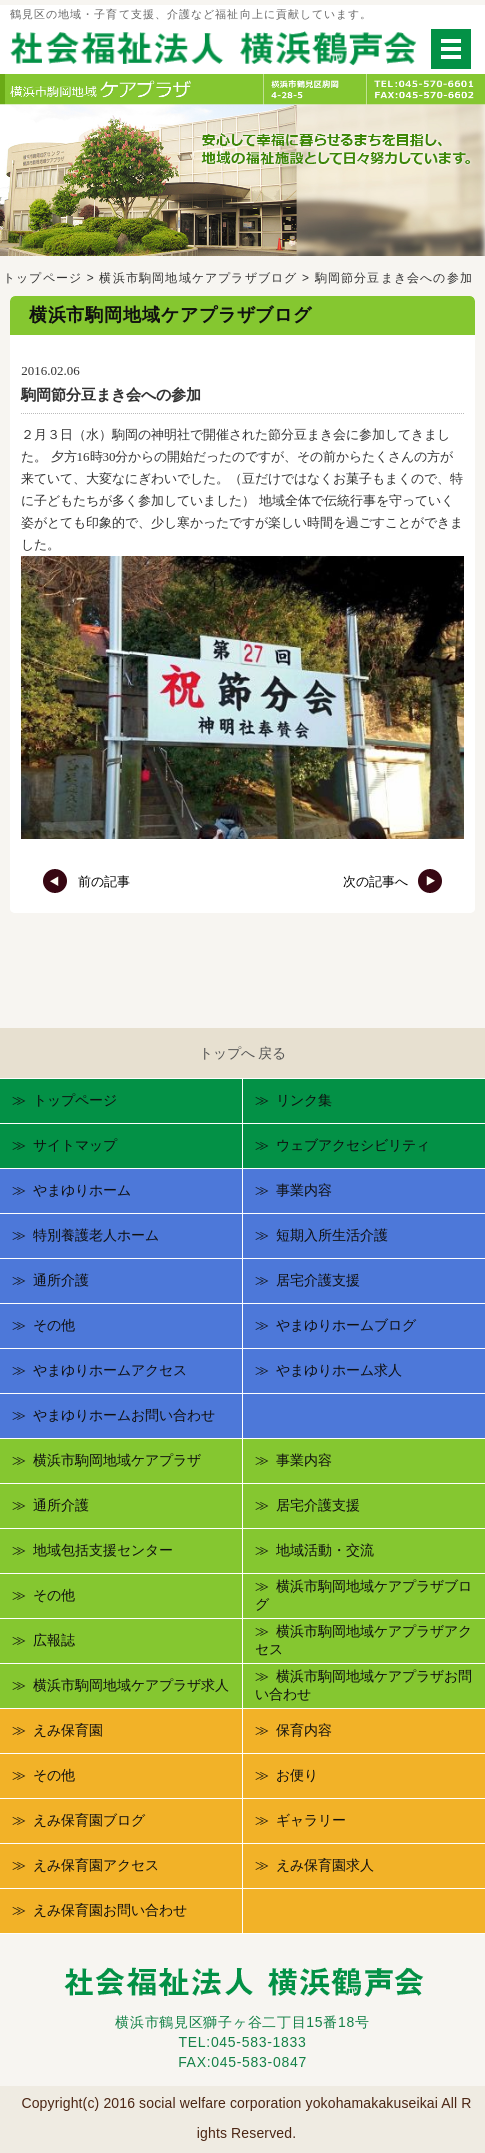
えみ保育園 (68, 1730)
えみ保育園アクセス (96, 1865)
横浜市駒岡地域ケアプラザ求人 (131, 1685)
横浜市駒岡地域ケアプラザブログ (198, 278)
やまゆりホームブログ (346, 1325)
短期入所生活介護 (332, 1235)
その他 (54, 1325)
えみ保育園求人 (325, 1865)
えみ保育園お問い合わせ (110, 1910)
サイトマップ (75, 1145)
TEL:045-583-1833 (243, 2042)
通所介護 (61, 1280)
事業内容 (304, 1190)
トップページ (42, 278)
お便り (297, 1775)
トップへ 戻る (243, 1053)
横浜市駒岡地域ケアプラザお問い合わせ (363, 1685)
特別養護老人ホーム (96, 1235)
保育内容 (304, 1730)
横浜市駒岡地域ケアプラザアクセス (363, 1640)
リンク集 (304, 1100)
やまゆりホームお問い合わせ (124, 1415)
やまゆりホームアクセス (110, 1370)
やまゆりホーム (82, 1190)
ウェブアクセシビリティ (353, 1145)
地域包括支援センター (103, 1550)
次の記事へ (393, 881)
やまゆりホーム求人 (339, 1370)
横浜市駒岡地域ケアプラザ (117, 1460)
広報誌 (54, 1640)
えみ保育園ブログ (89, 1820)
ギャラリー (311, 1820)
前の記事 (86, 881)
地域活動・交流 (325, 1550)
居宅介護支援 (318, 1280)
